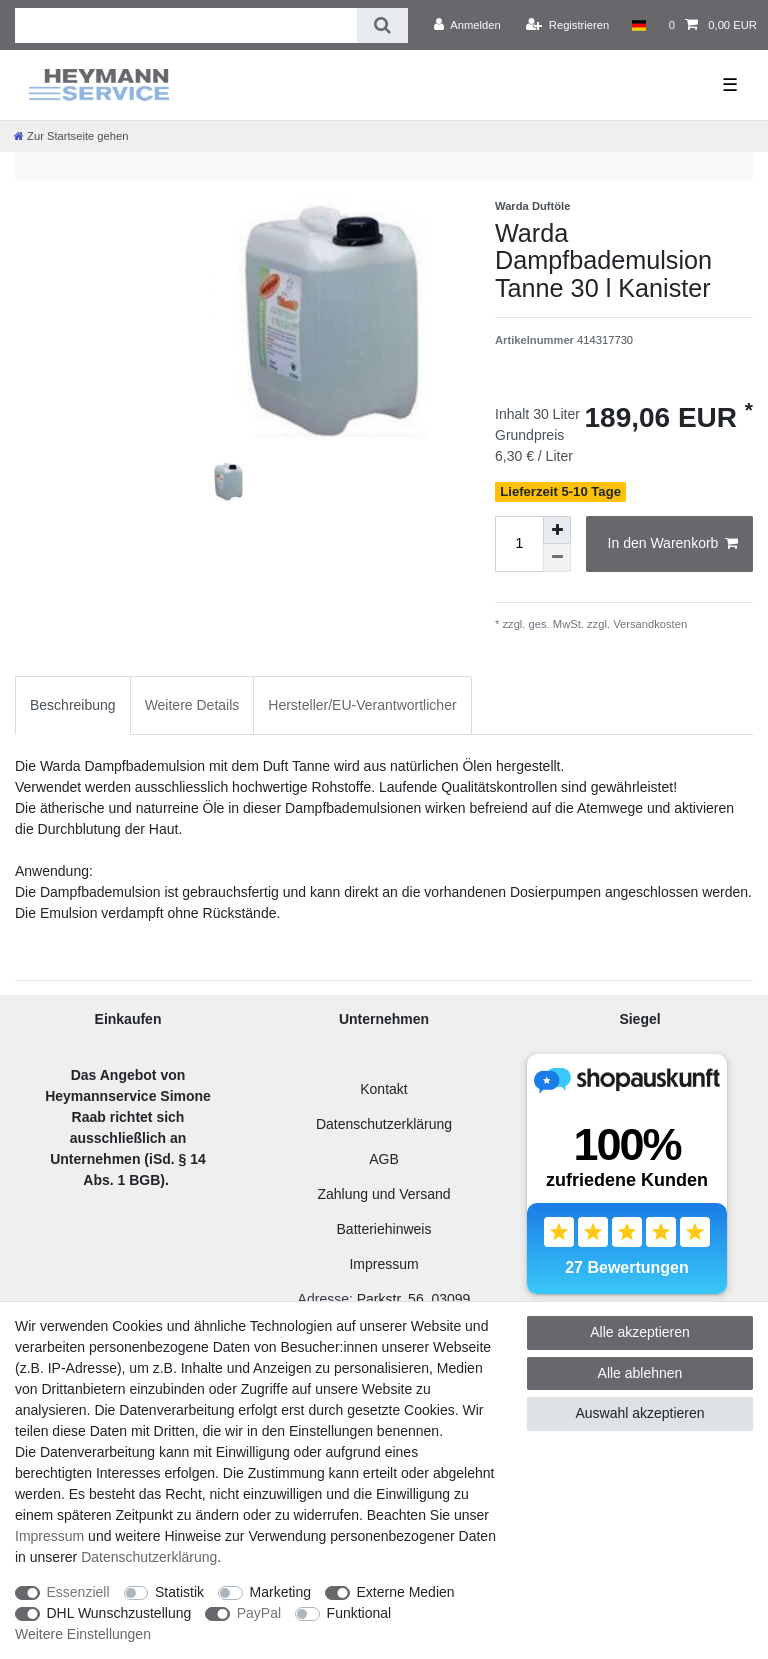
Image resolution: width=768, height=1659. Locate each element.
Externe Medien (406, 1592)
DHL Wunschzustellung (119, 1613)
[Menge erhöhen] (557, 530)
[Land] (638, 25)
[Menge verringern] (557, 558)
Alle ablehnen (640, 1373)
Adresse (323, 1299)
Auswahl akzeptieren (639, 1413)
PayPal (259, 1613)
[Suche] (382, 25)
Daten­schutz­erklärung (149, 1557)
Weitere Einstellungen (83, 1634)
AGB (384, 1159)
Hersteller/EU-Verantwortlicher (362, 705)
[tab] (73, 705)
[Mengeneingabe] (519, 544)
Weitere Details (192, 705)
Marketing (280, 1592)
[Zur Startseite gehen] (71, 136)
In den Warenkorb (673, 544)
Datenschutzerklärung (384, 1124)
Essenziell (78, 1592)
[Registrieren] (567, 25)
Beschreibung (73, 705)
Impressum (383, 1264)
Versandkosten (648, 624)
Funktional (359, 1613)
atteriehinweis (389, 1229)
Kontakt (383, 1089)
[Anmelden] (467, 25)
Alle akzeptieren (640, 1332)
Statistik (179, 1592)
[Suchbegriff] (186, 25)
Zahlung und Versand (383, 1194)
